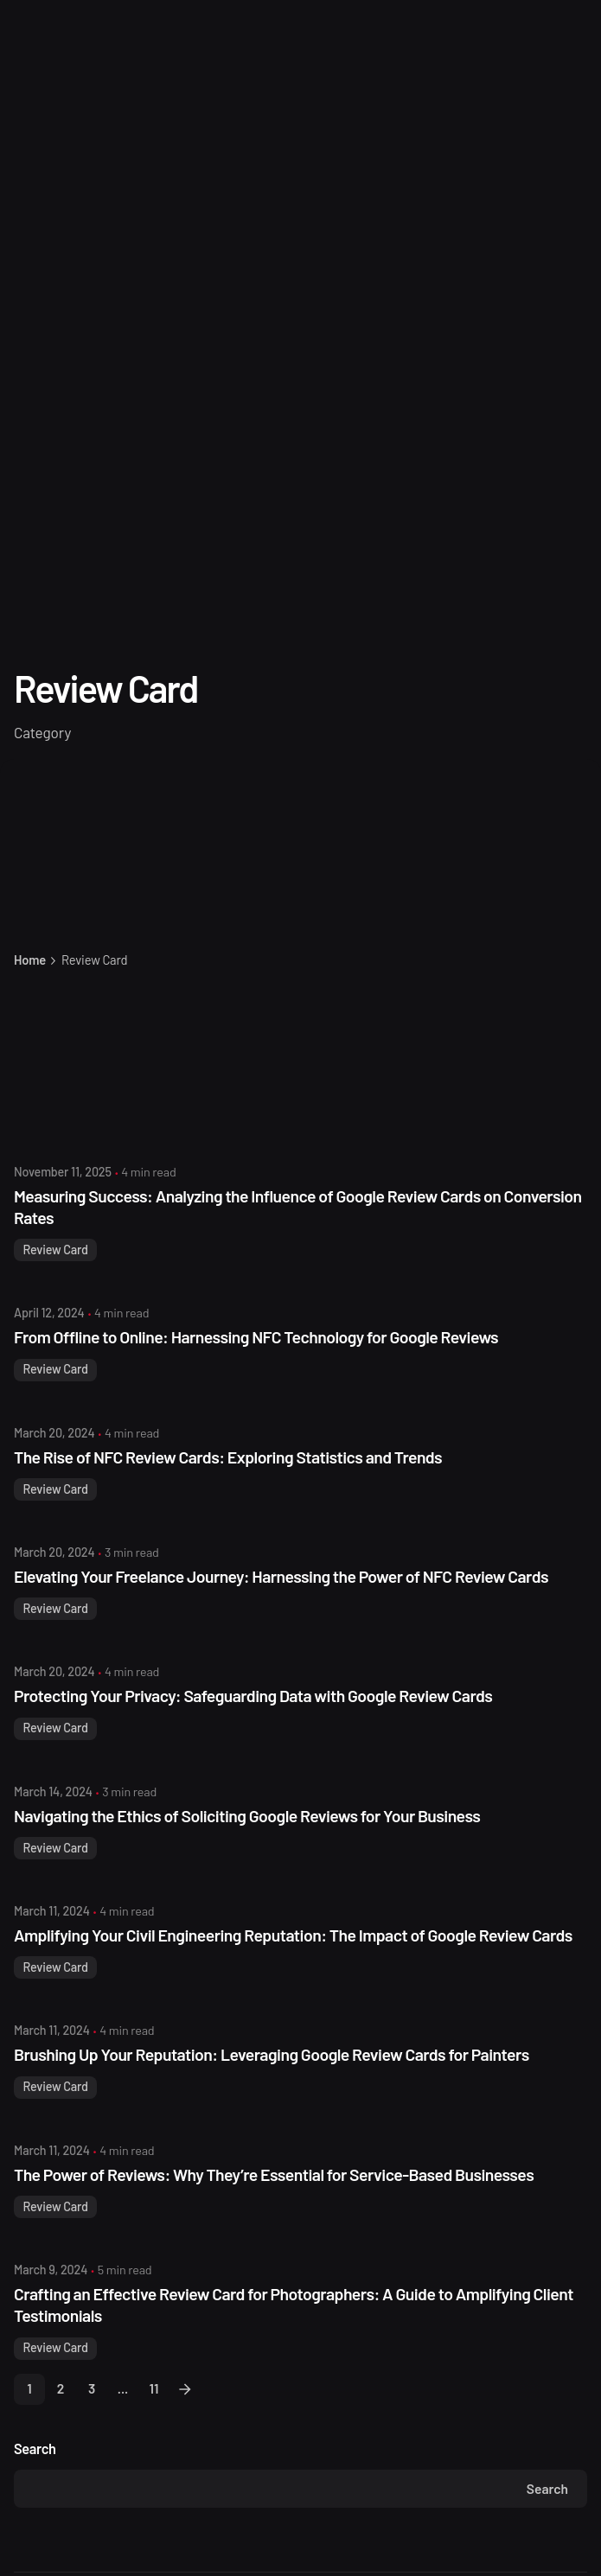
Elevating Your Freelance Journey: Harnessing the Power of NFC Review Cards (281, 1576)
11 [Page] (154, 2388)
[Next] (185, 2389)
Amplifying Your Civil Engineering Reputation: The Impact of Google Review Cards (293, 1935)
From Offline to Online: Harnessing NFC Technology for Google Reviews (256, 1337)
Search (35, 2448)
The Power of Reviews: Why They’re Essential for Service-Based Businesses (274, 2174)
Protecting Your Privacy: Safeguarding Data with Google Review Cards (253, 1696)
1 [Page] (29, 2388)
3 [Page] (91, 2388)
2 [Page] (60, 2388)
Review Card (54, 1249)
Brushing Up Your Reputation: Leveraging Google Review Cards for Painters (271, 2054)
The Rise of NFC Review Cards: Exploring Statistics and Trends (228, 1457)
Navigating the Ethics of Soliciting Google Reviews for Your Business (247, 1816)
